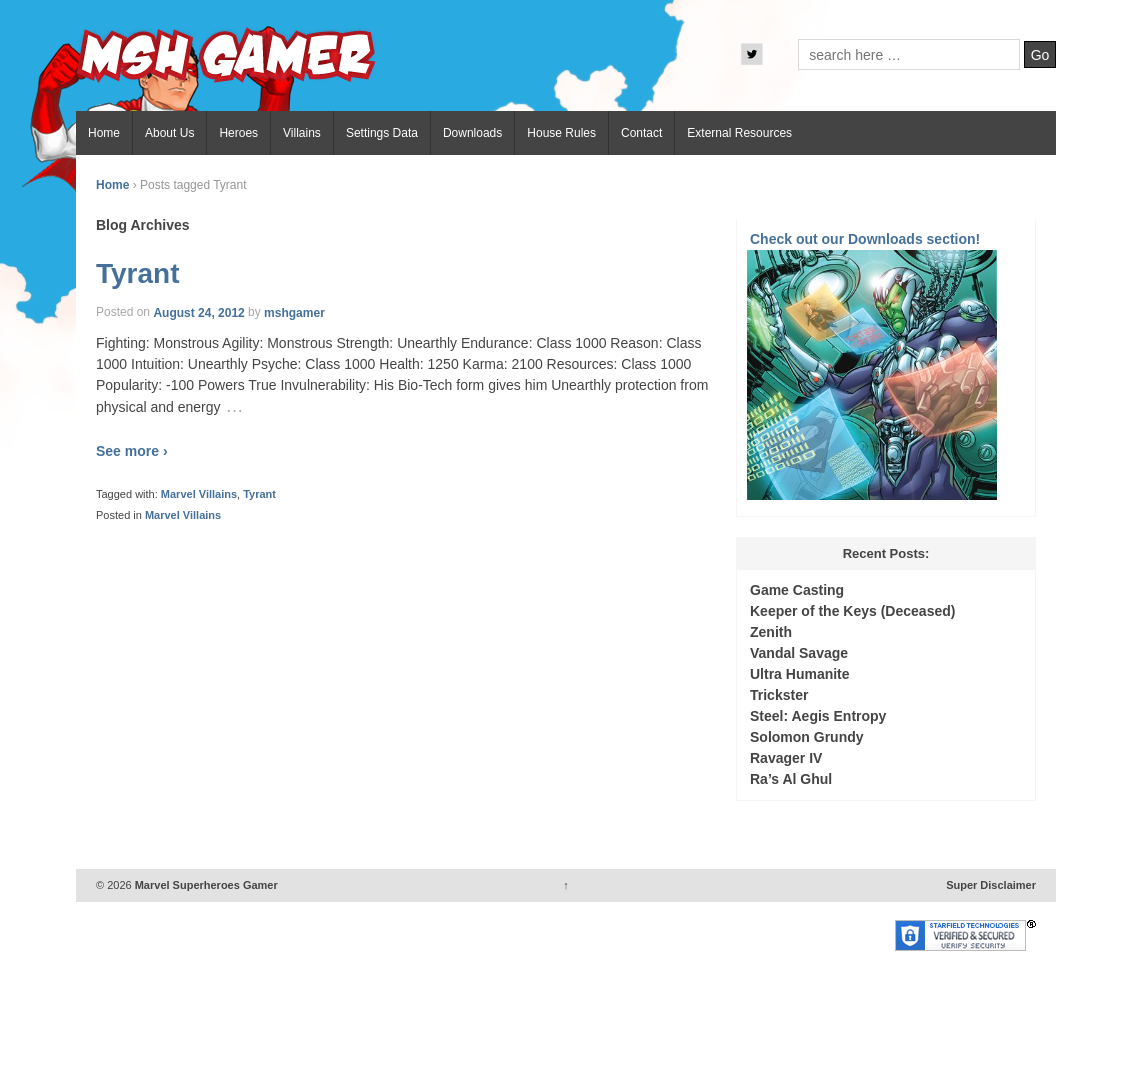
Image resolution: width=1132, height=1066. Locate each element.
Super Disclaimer (991, 885)
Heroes (238, 133)
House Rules (561, 133)
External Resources (739, 133)
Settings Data (382, 133)
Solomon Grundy (807, 737)
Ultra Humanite (800, 674)
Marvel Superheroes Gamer (205, 885)
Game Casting (797, 590)
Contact (641, 133)
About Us (169, 133)
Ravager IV (786, 758)
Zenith (771, 632)
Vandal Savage (799, 653)
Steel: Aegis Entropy (818, 716)
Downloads (472, 133)
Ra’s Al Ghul (791, 779)
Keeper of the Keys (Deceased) (852, 611)
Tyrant (138, 273)
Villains (302, 133)
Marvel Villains (199, 494)
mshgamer (294, 312)
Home (104, 133)
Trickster (779, 695)
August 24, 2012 (198, 312)
